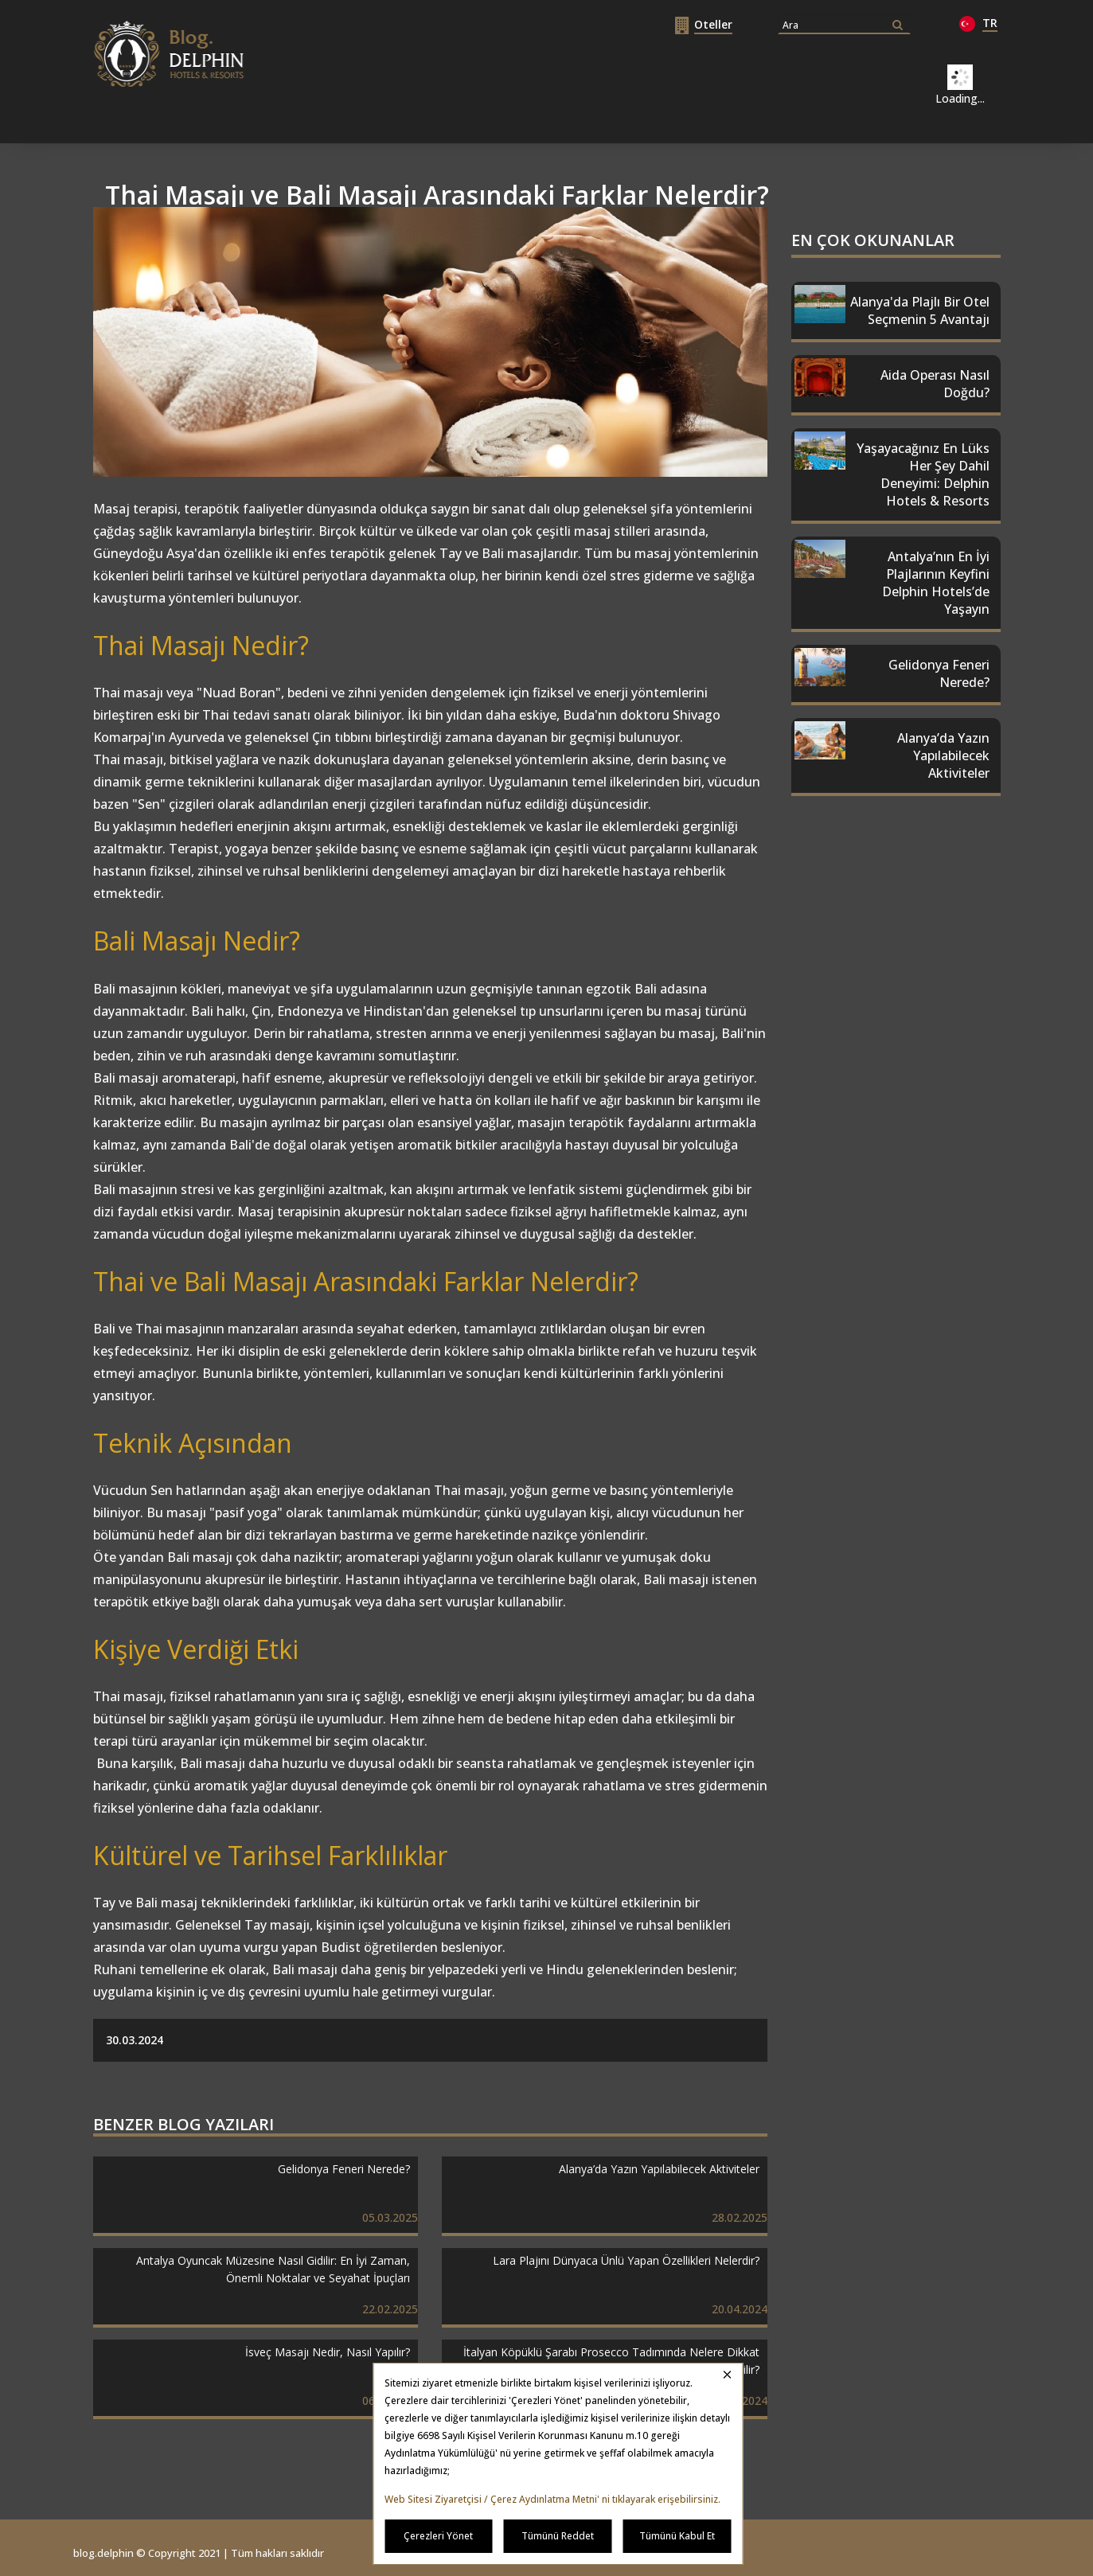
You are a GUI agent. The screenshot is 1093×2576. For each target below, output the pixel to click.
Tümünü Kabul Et (677, 2536)
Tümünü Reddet (557, 2536)
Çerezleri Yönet (438, 2536)
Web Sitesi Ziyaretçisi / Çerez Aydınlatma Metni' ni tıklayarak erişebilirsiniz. (552, 2499)
